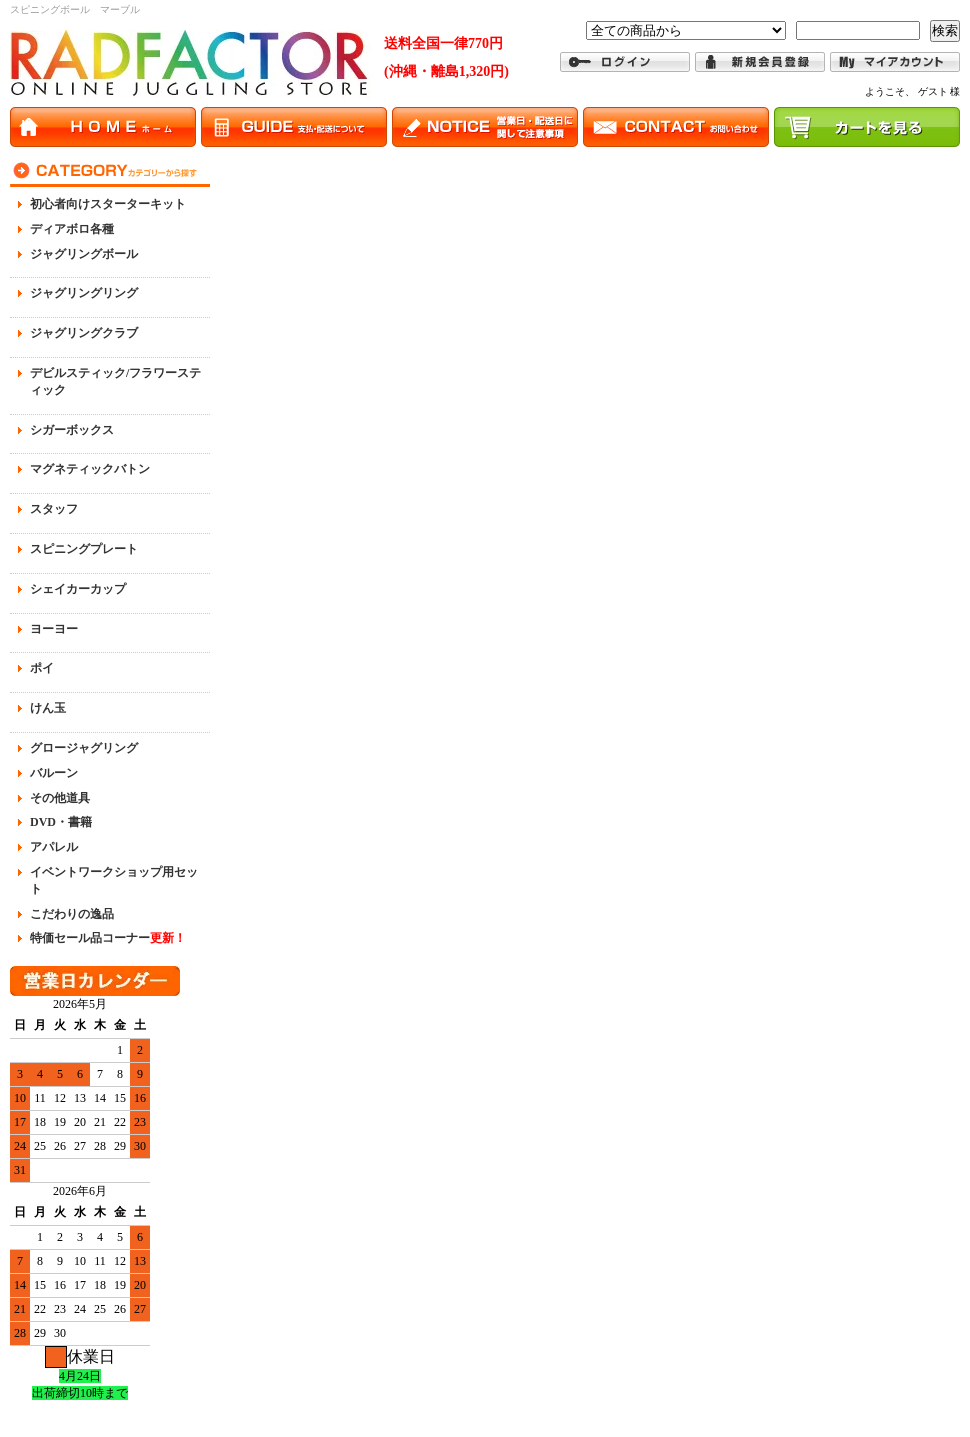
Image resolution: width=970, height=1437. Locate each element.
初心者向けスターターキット (108, 204)
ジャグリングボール (84, 254)
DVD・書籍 (61, 822)
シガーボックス (72, 430)
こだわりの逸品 (72, 914)
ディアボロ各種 (72, 229)
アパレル (54, 847)
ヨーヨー (54, 629)
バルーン (54, 773)
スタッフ (54, 509)
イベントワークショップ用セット (114, 880)
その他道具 (60, 798)
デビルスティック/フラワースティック (115, 381)
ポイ (42, 668)
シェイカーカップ (78, 589)
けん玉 (48, 708)
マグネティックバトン (90, 469)
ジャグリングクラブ (84, 333)
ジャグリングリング (84, 293)
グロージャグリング (84, 748)
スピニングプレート (84, 549)
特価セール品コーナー (108, 938)
